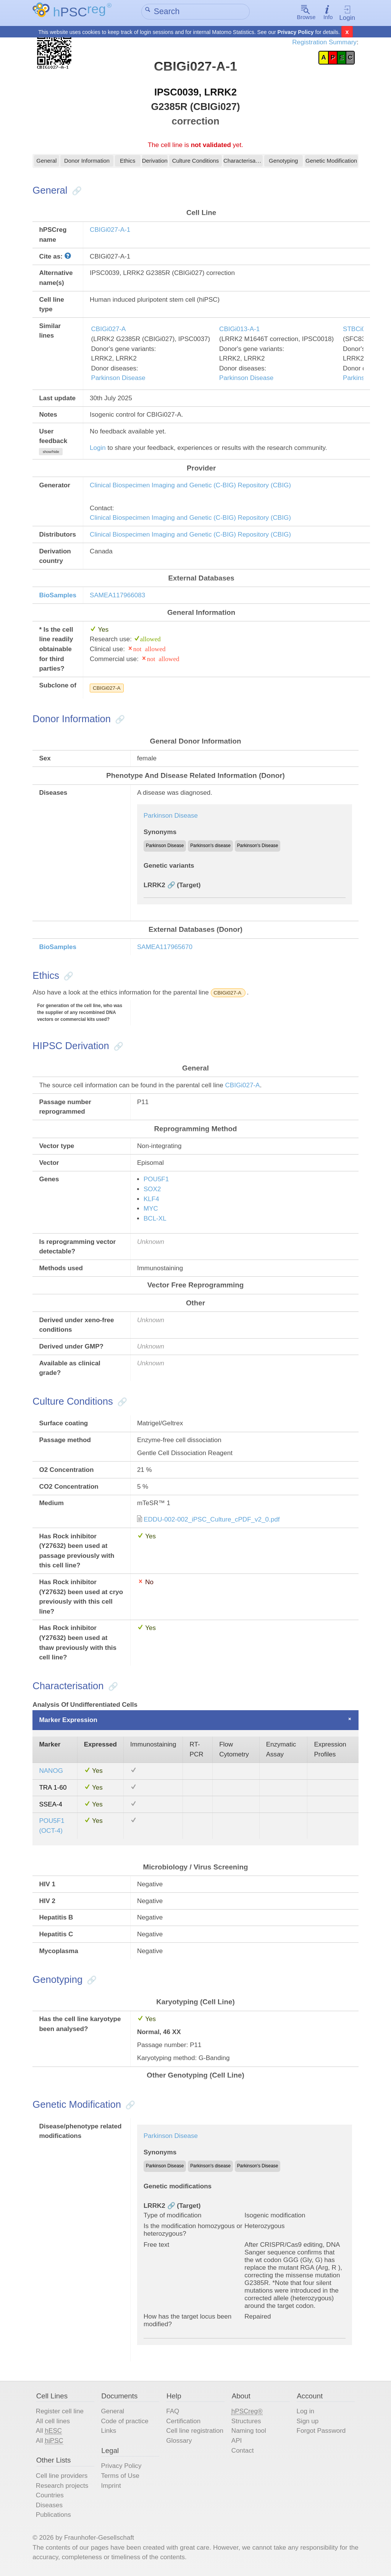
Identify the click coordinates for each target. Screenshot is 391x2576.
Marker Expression (68, 1721)
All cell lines (53, 2422)
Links (108, 2431)
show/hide (51, 452)
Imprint (111, 2486)
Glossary (179, 2441)
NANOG (51, 1772)
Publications (53, 2515)
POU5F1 (156, 1180)
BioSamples (57, 596)
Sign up (307, 2422)
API (236, 2441)
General (46, 163)
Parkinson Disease (118, 379)
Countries (50, 2496)
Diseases (49, 2506)
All (49, 2432)
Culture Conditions (195, 163)
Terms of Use (120, 2476)
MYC (151, 1209)
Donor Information (87, 163)
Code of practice (125, 2422)
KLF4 (151, 1199)
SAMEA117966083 (117, 596)
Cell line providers (62, 2476)
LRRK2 (154, 886)
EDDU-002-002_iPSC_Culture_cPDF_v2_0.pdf (212, 1520)
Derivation (155, 163)
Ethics (127, 163)
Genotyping (283, 163)
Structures (246, 2422)
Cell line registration (194, 2431)
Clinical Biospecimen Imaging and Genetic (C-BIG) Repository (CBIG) (190, 486)
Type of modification (173, 2216)
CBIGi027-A (108, 330)
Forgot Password (321, 2431)
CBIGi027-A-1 (110, 230)
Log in (305, 2412)
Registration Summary (324, 42)
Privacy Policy (296, 32)
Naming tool (248, 2431)
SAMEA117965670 (164, 947)
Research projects (62, 2486)
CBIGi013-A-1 (239, 330)
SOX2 (152, 1189)
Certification (183, 2422)
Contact (242, 2451)
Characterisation (242, 163)
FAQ (172, 2412)
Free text (156, 2245)
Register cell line (60, 2412)
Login (347, 13)
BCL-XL (155, 1219)
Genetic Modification (331, 163)
